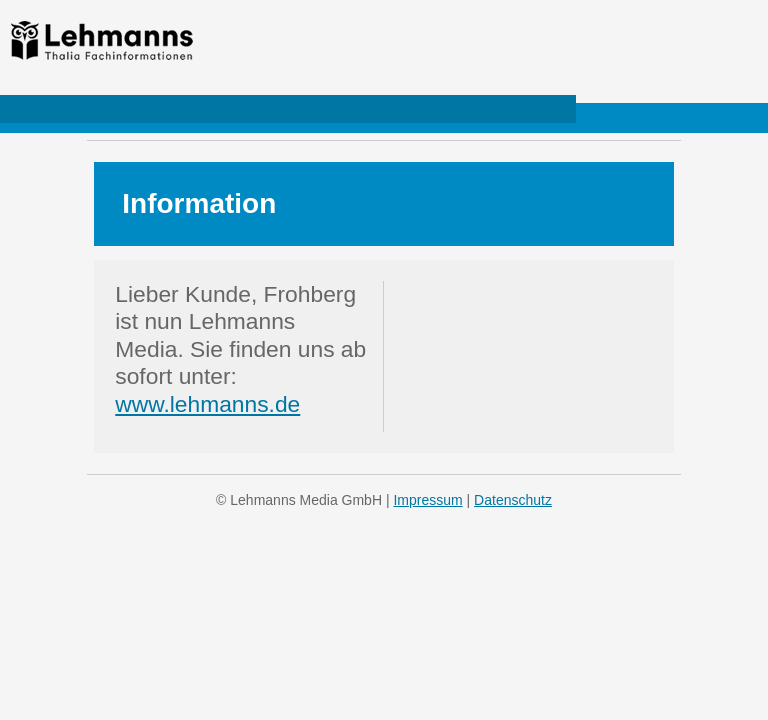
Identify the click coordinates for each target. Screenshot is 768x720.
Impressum (427, 500)
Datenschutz (513, 500)
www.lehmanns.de (207, 404)
